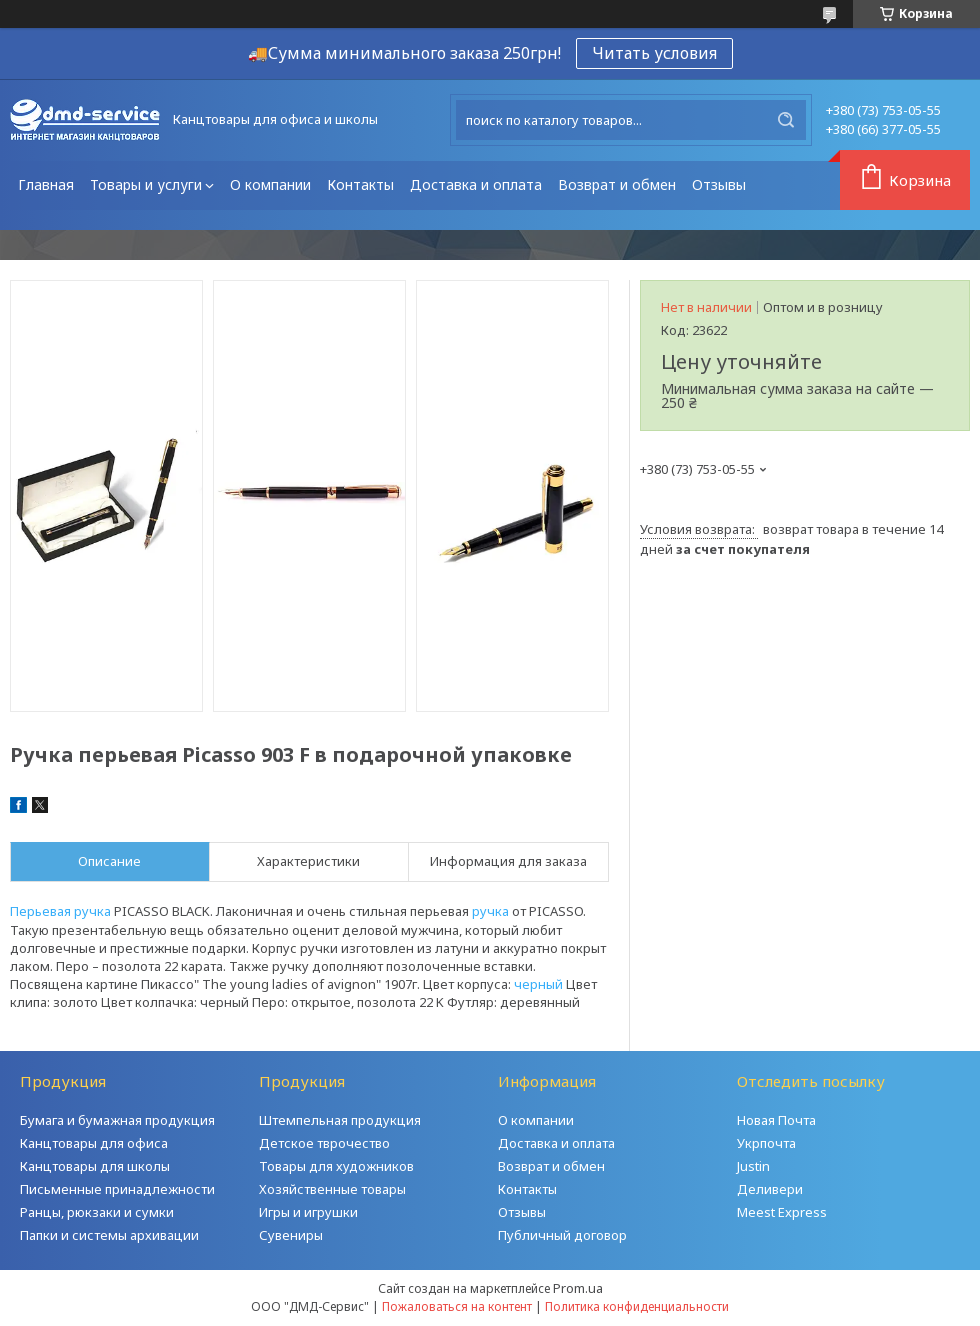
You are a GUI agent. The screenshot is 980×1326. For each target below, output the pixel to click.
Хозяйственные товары (332, 1189)
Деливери (770, 1189)
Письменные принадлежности (117, 1189)
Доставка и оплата (476, 184)
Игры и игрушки (308, 1212)
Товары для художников (336, 1166)
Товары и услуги (146, 184)
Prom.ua (578, 1288)
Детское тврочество (324, 1143)
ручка (490, 911)
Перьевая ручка (60, 911)
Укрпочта (766, 1143)
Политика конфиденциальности (637, 1306)
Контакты (360, 184)
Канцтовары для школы (95, 1166)
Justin (753, 1166)
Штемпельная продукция (340, 1120)
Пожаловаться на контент (457, 1306)
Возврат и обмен (617, 184)
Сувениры (291, 1235)
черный (538, 984)
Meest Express (782, 1212)
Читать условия (654, 53)
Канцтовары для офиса (94, 1143)
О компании (270, 184)
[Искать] (786, 120)
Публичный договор (562, 1235)
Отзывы (719, 184)
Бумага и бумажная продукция (117, 1120)
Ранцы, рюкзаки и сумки (97, 1212)
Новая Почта (776, 1120)
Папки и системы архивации (109, 1235)
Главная (46, 184)
